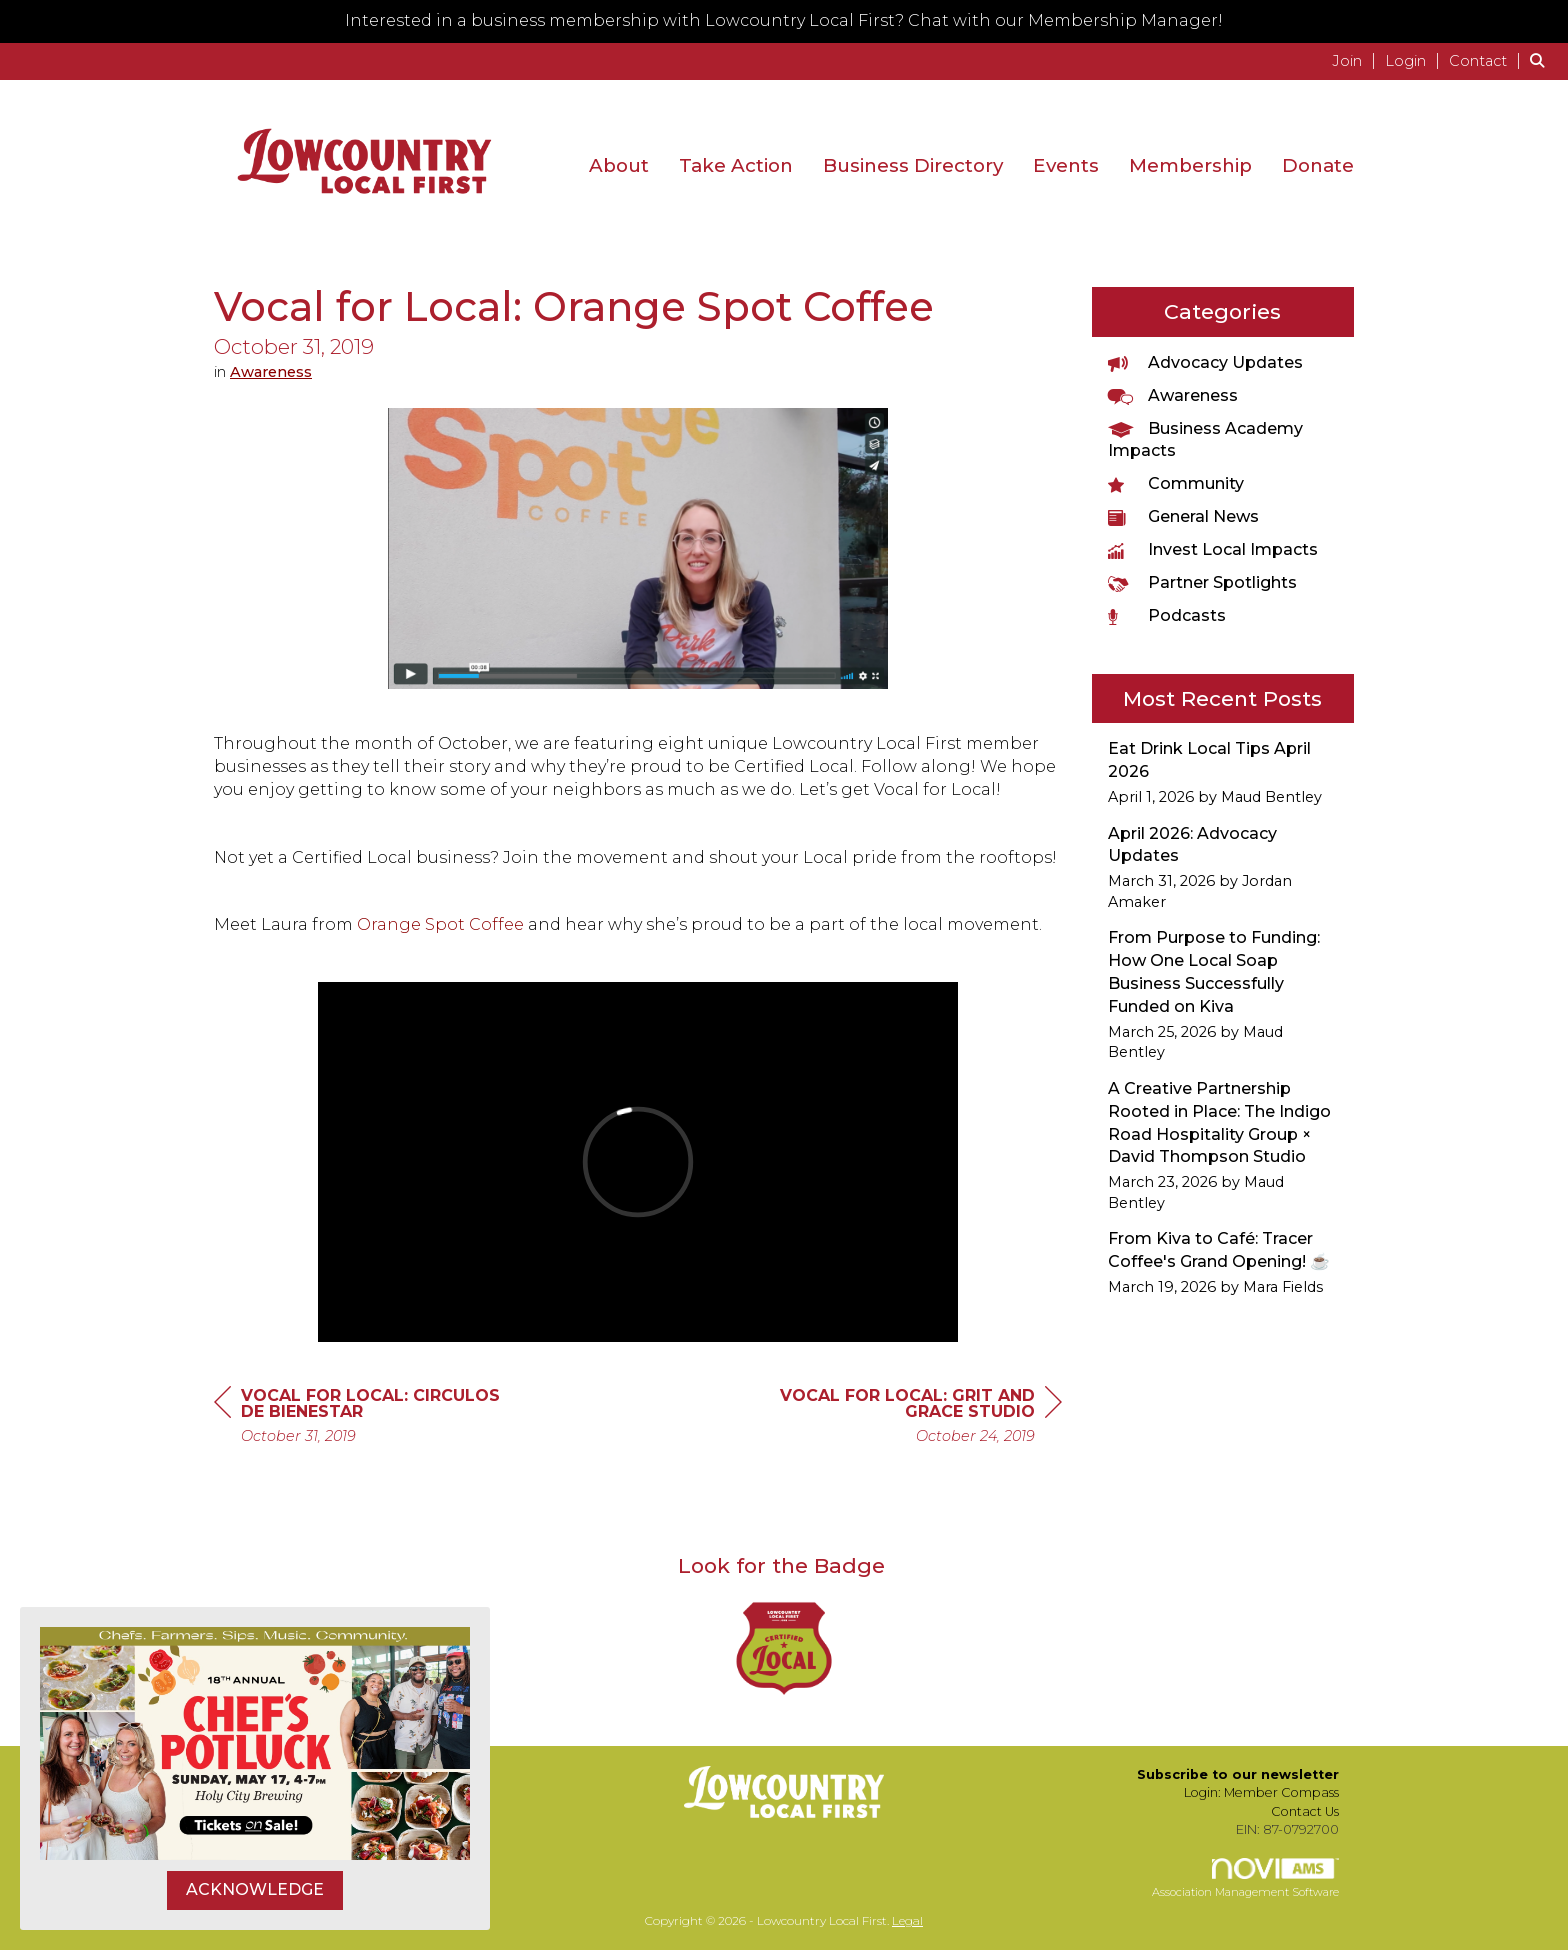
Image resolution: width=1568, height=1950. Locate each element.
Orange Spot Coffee (440, 924)
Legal (907, 1920)
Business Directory (913, 165)
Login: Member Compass (1261, 1792)
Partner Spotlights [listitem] (1202, 582)
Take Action (736, 165)
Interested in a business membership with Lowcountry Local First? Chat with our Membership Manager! (784, 20)
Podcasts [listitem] (1167, 615)
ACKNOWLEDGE (255, 1889)
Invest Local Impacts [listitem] (1213, 549)
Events (1066, 165)
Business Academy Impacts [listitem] (1205, 440)
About (619, 165)
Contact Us (1305, 1811)
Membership (1190, 165)
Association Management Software (1245, 1879)
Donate (1318, 165)
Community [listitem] (1176, 483)
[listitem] (1356, 60)
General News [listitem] (1183, 516)
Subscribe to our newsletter (1238, 1774)
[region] (912, 1418)
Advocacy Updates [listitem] (1205, 362)
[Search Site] (1541, 60)
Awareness (271, 372)
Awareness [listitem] (1173, 395)
